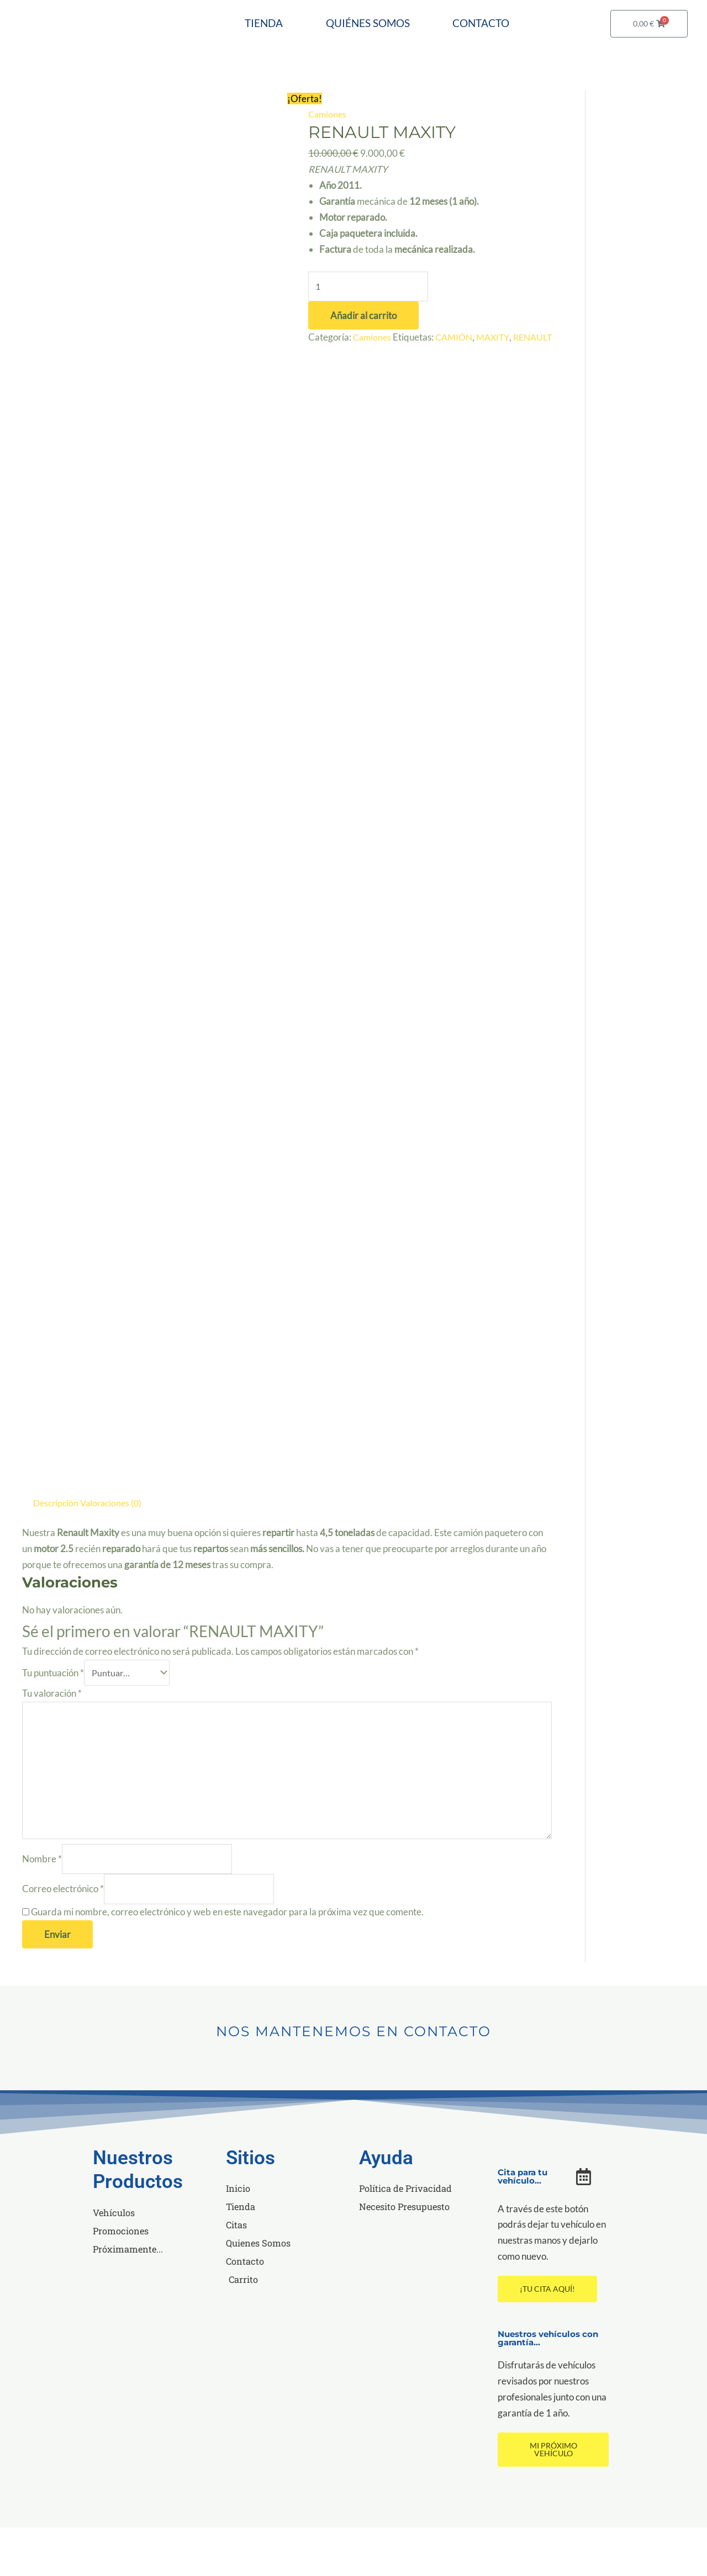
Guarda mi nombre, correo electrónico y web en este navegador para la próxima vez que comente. (227, 1960)
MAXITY (498, 378)
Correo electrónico (63, 1936)
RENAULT (329, 394)
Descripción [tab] (57, 1542)
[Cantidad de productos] (369, 326)
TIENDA (302, 26)
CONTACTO (380, 66)
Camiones (328, 154)
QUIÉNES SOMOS (418, 26)
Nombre (42, 1905)
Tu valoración (52, 1734)
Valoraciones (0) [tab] (115, 1542)
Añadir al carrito (363, 356)
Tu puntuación (53, 1713)
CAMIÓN (457, 378)
